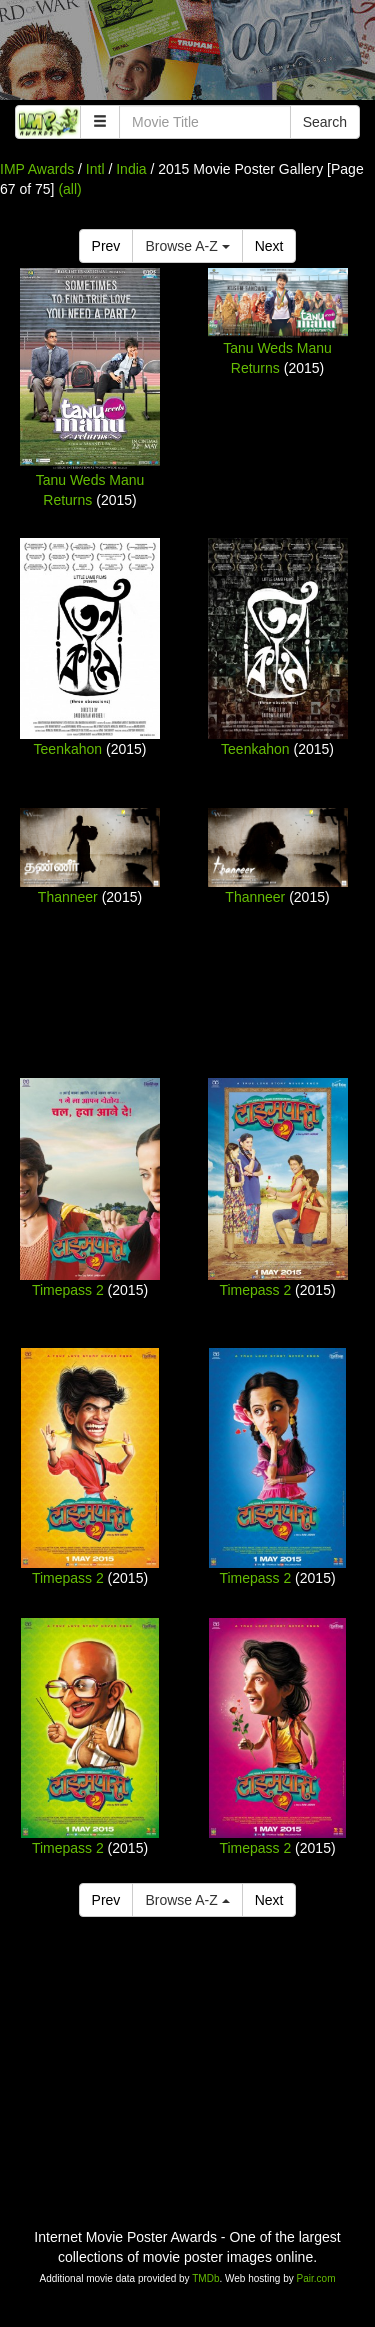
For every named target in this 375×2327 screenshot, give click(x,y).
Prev (106, 246)
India (131, 169)
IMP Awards (37, 169)
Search (325, 122)
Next (269, 246)
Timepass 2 (68, 1290)
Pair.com (316, 2278)
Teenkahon (68, 749)
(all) (69, 189)
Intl (95, 169)
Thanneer (68, 897)
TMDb (205, 2278)
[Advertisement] (187, 55)
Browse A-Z (187, 246)
